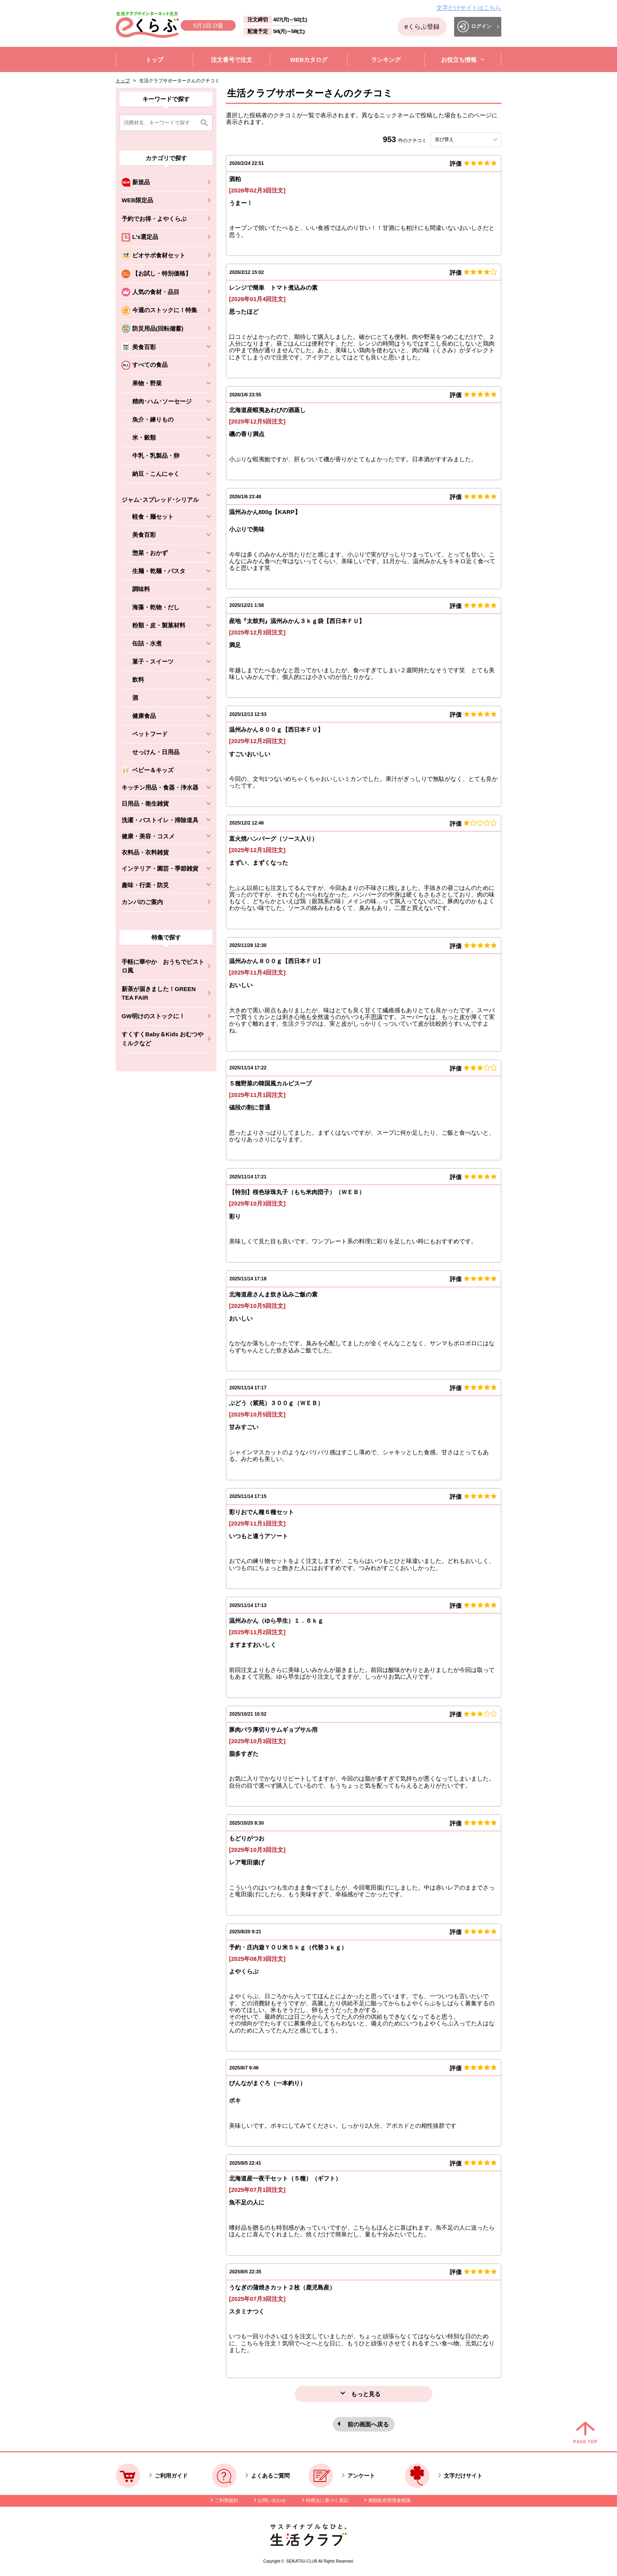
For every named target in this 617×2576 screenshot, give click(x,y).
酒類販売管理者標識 (389, 2500)
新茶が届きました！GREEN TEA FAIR (159, 993)
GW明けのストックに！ (153, 1016)
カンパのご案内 (142, 902)
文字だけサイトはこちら (468, 7)
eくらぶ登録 (422, 26)
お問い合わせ (272, 2500)
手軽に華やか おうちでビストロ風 (163, 966)
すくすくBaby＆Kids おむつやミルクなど (162, 1039)
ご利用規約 (226, 2500)
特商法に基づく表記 (327, 2500)
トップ (123, 80)
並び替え (458, 139)
